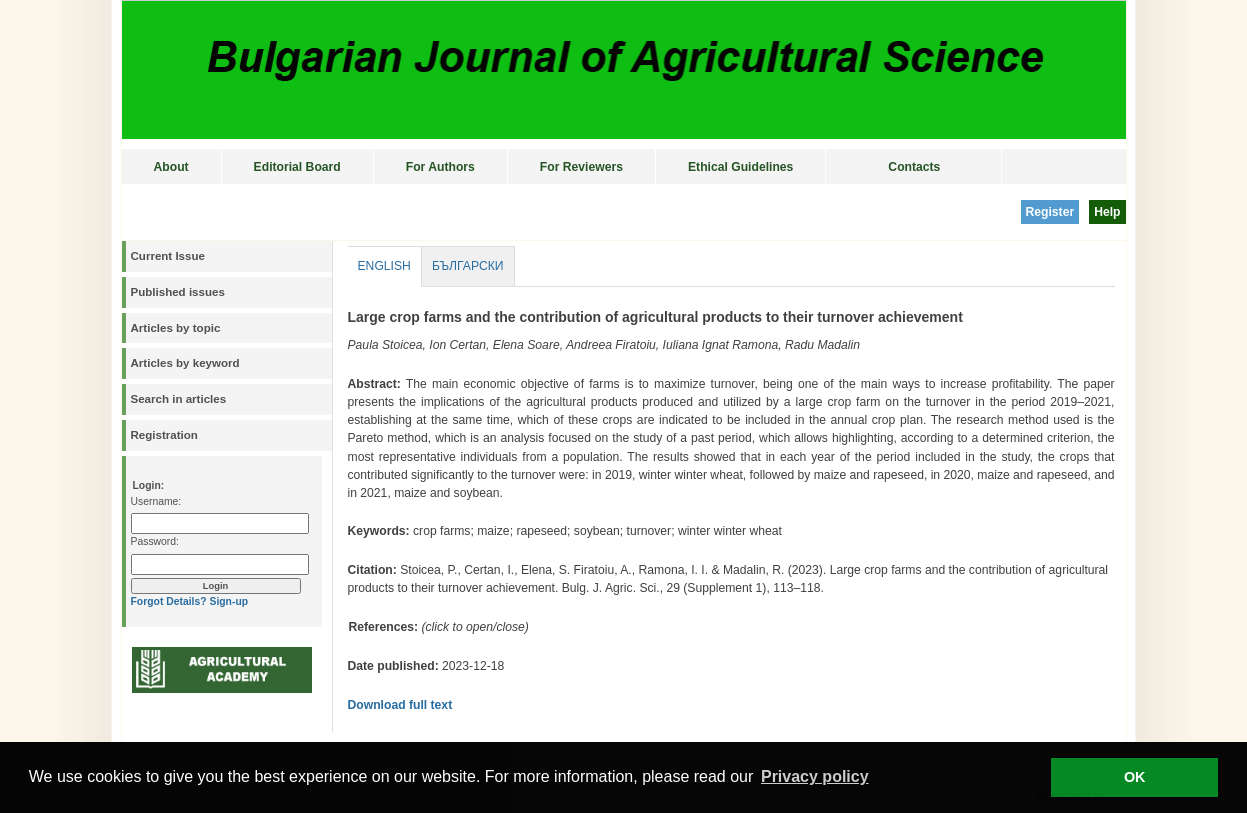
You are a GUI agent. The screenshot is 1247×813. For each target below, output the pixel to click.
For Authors (440, 167)
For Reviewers (581, 167)
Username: (156, 501)
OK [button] (1135, 777)
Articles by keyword (185, 363)
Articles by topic (176, 328)
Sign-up (228, 601)
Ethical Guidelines (740, 167)
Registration (164, 435)
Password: (155, 541)
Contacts (914, 167)
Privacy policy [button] (815, 776)
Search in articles (179, 399)
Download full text (400, 705)
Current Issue (168, 256)
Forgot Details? (169, 601)
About (171, 167)
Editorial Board (297, 167)
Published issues (178, 292)
